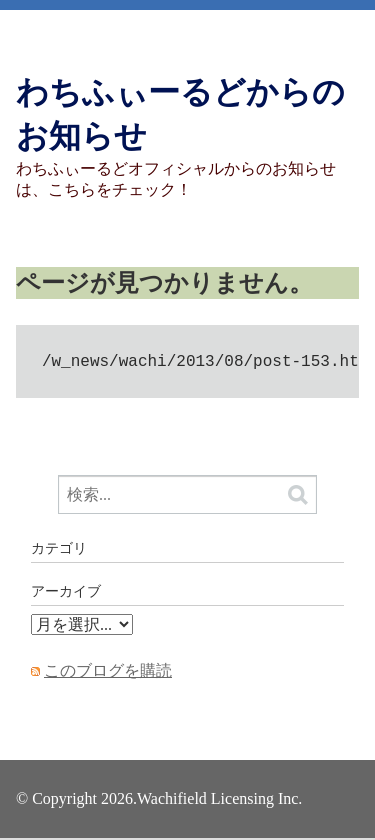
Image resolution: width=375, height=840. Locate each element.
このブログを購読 (108, 672)
